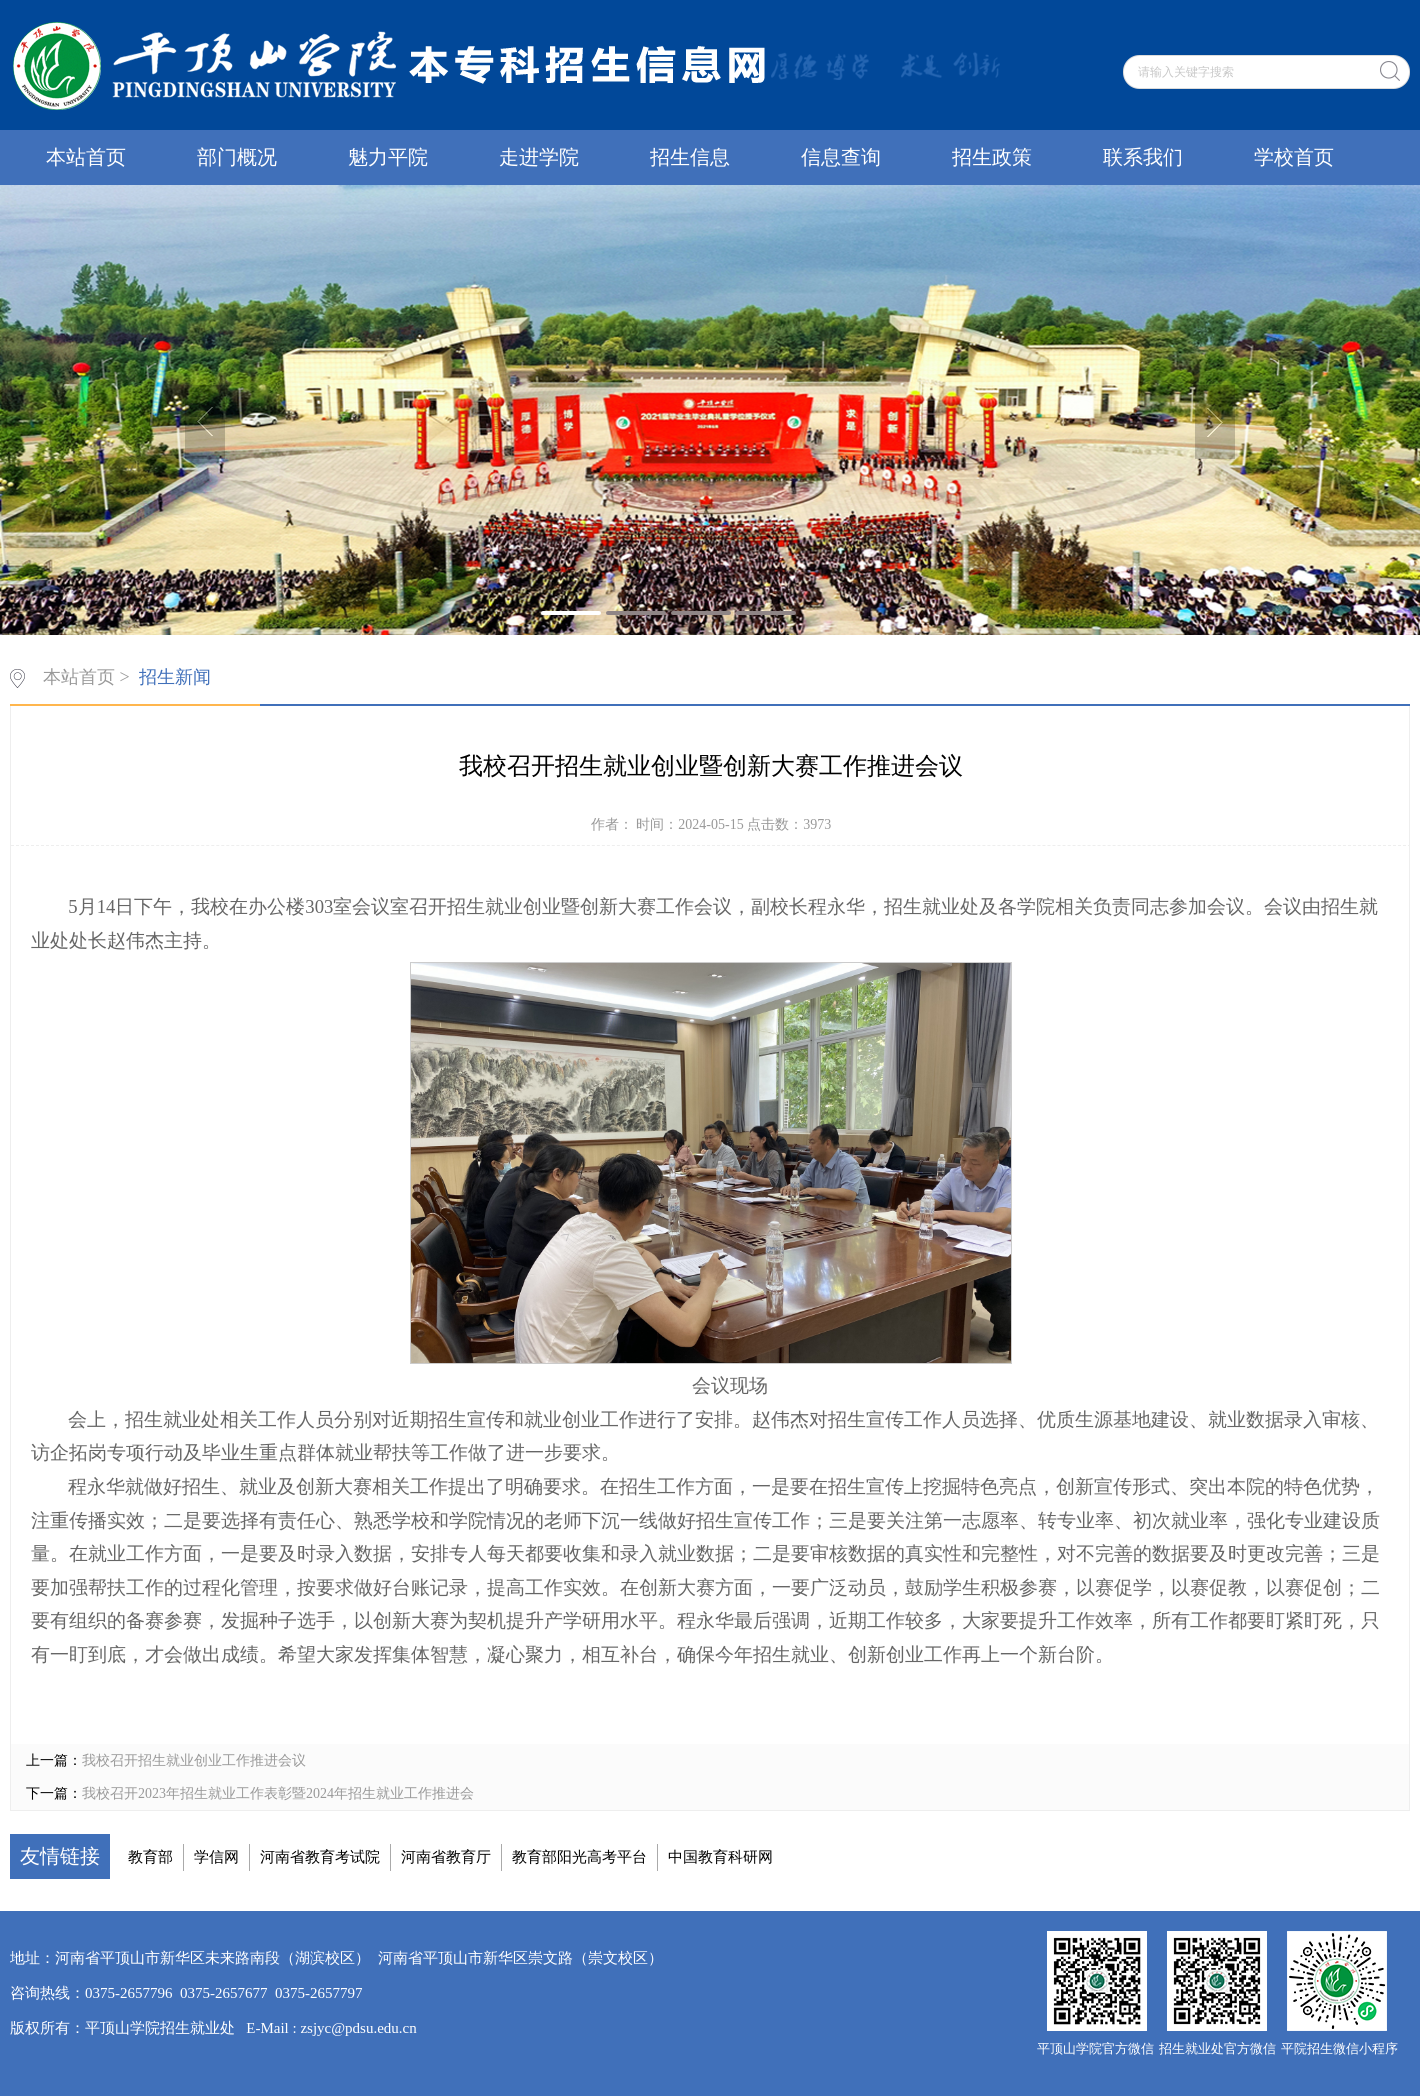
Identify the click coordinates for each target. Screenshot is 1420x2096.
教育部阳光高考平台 (579, 1857)
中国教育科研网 (720, 1857)
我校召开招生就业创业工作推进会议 (194, 1760)
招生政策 (992, 157)
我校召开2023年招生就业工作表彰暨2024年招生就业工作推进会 (278, 1793)
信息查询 (841, 157)
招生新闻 (175, 677)
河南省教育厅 (446, 1857)
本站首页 (86, 157)
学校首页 (1294, 157)
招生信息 (690, 157)
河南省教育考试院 (320, 1857)
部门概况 (237, 157)
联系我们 (1143, 157)
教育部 (150, 1857)
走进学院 (539, 157)
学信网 (216, 1857)
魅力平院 (388, 157)
